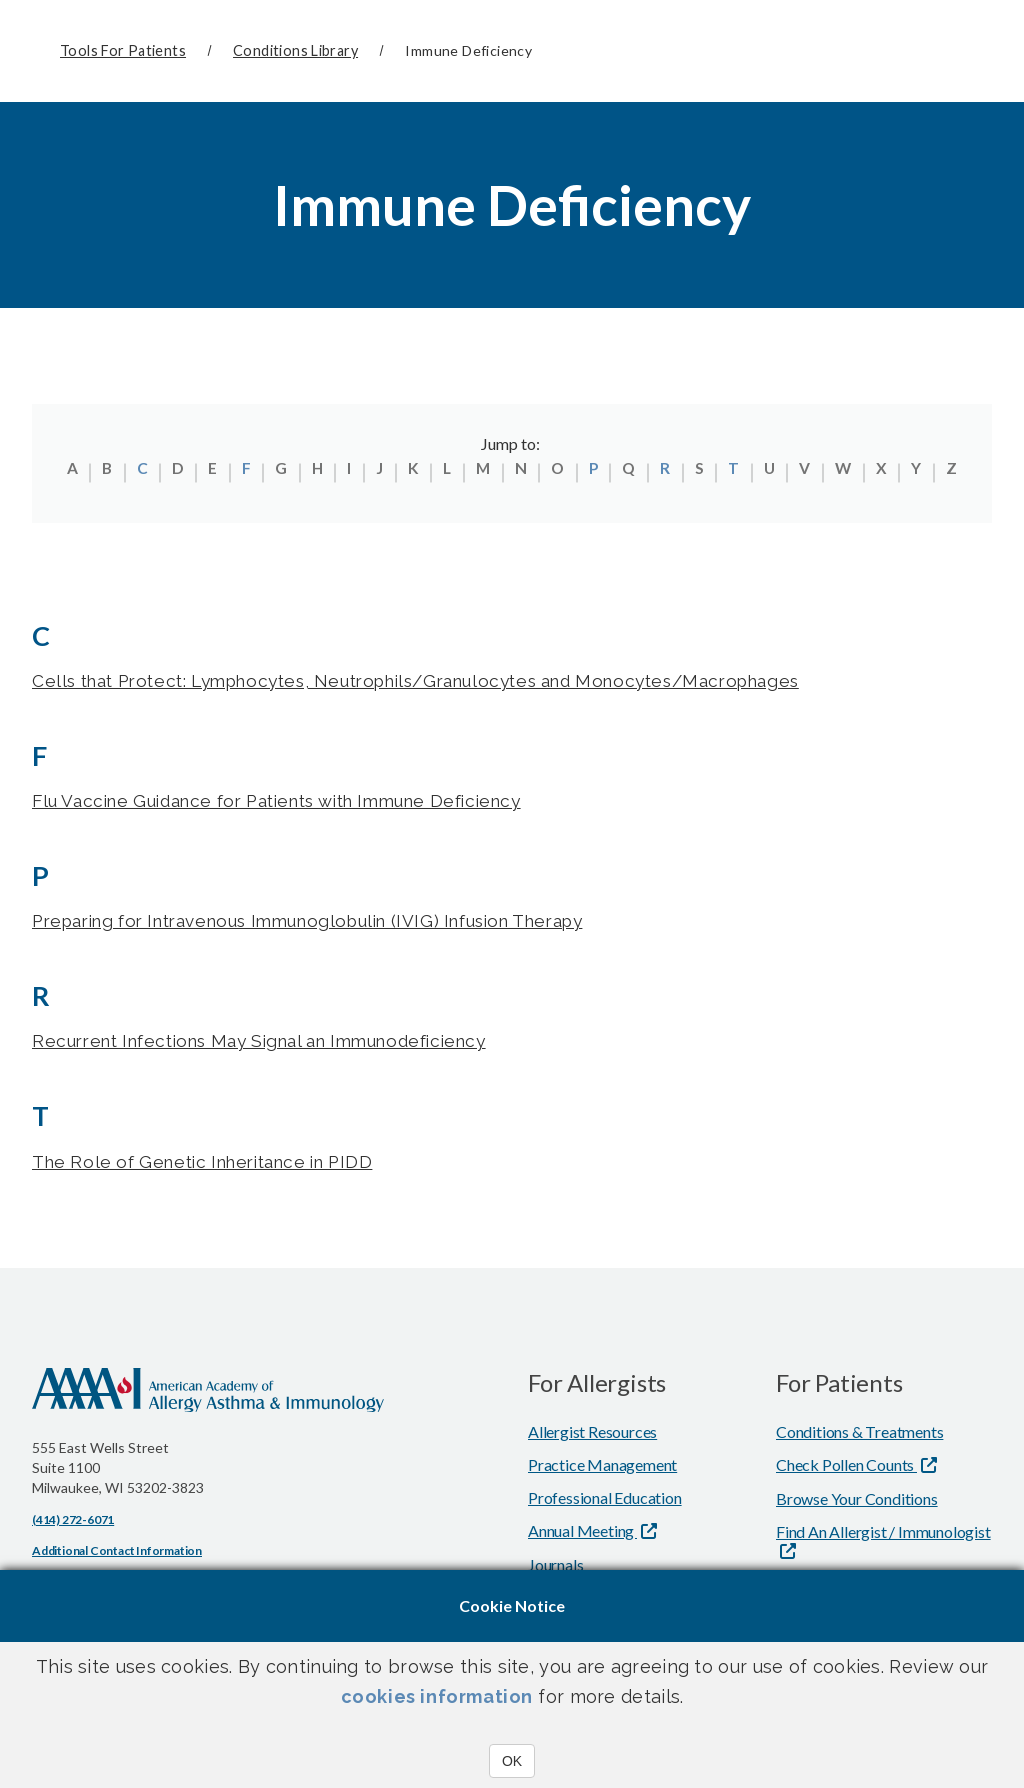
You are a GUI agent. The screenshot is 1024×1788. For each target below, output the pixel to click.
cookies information (437, 1696)
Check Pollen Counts (846, 1468)
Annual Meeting (582, 1534)
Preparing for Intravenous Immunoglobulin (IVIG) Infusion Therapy (333, 923)
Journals (555, 1568)
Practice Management (602, 1468)
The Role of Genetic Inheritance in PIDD (215, 1165)
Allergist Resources (592, 1435)
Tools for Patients (123, 50)
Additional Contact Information (117, 1554)
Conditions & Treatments (859, 1435)
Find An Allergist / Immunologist (883, 1535)
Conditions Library (295, 50)
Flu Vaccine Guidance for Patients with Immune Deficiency (299, 801)
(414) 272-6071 (73, 1523)
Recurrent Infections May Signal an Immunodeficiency (279, 1044)
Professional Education (605, 1501)
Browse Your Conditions (857, 1502)
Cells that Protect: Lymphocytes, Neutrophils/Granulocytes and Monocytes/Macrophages (446, 680)
